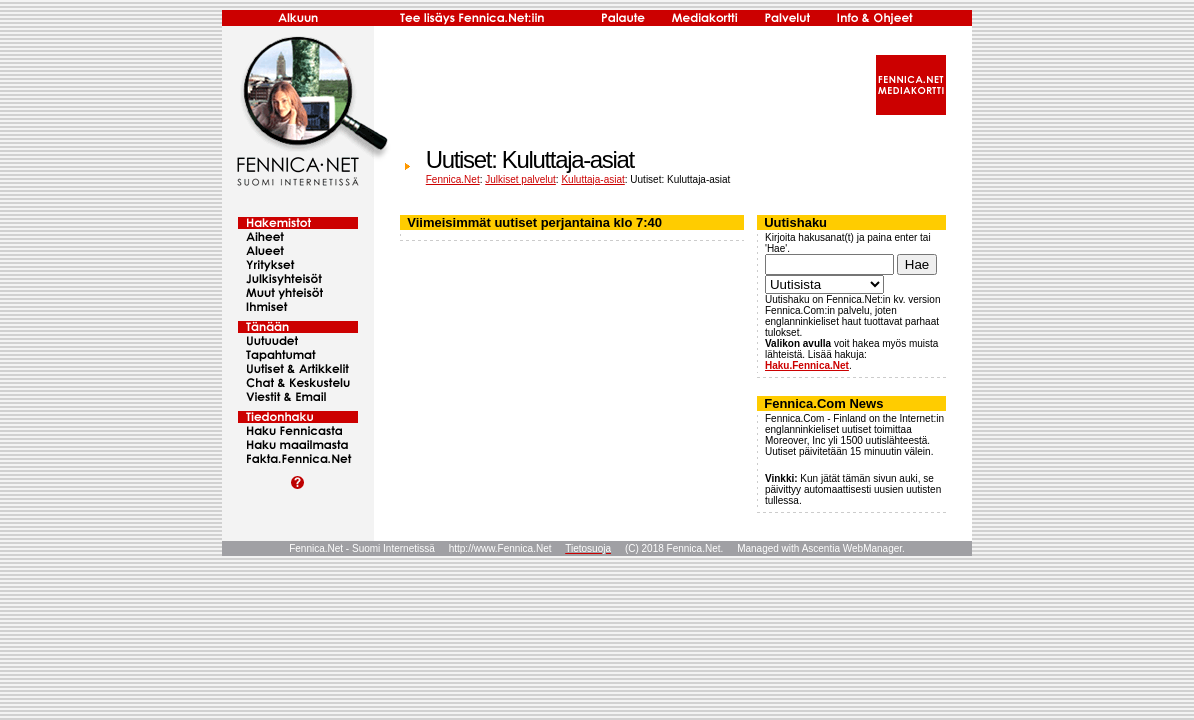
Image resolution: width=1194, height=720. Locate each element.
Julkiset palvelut (520, 179)
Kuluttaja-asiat (592, 179)
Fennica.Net (453, 179)
